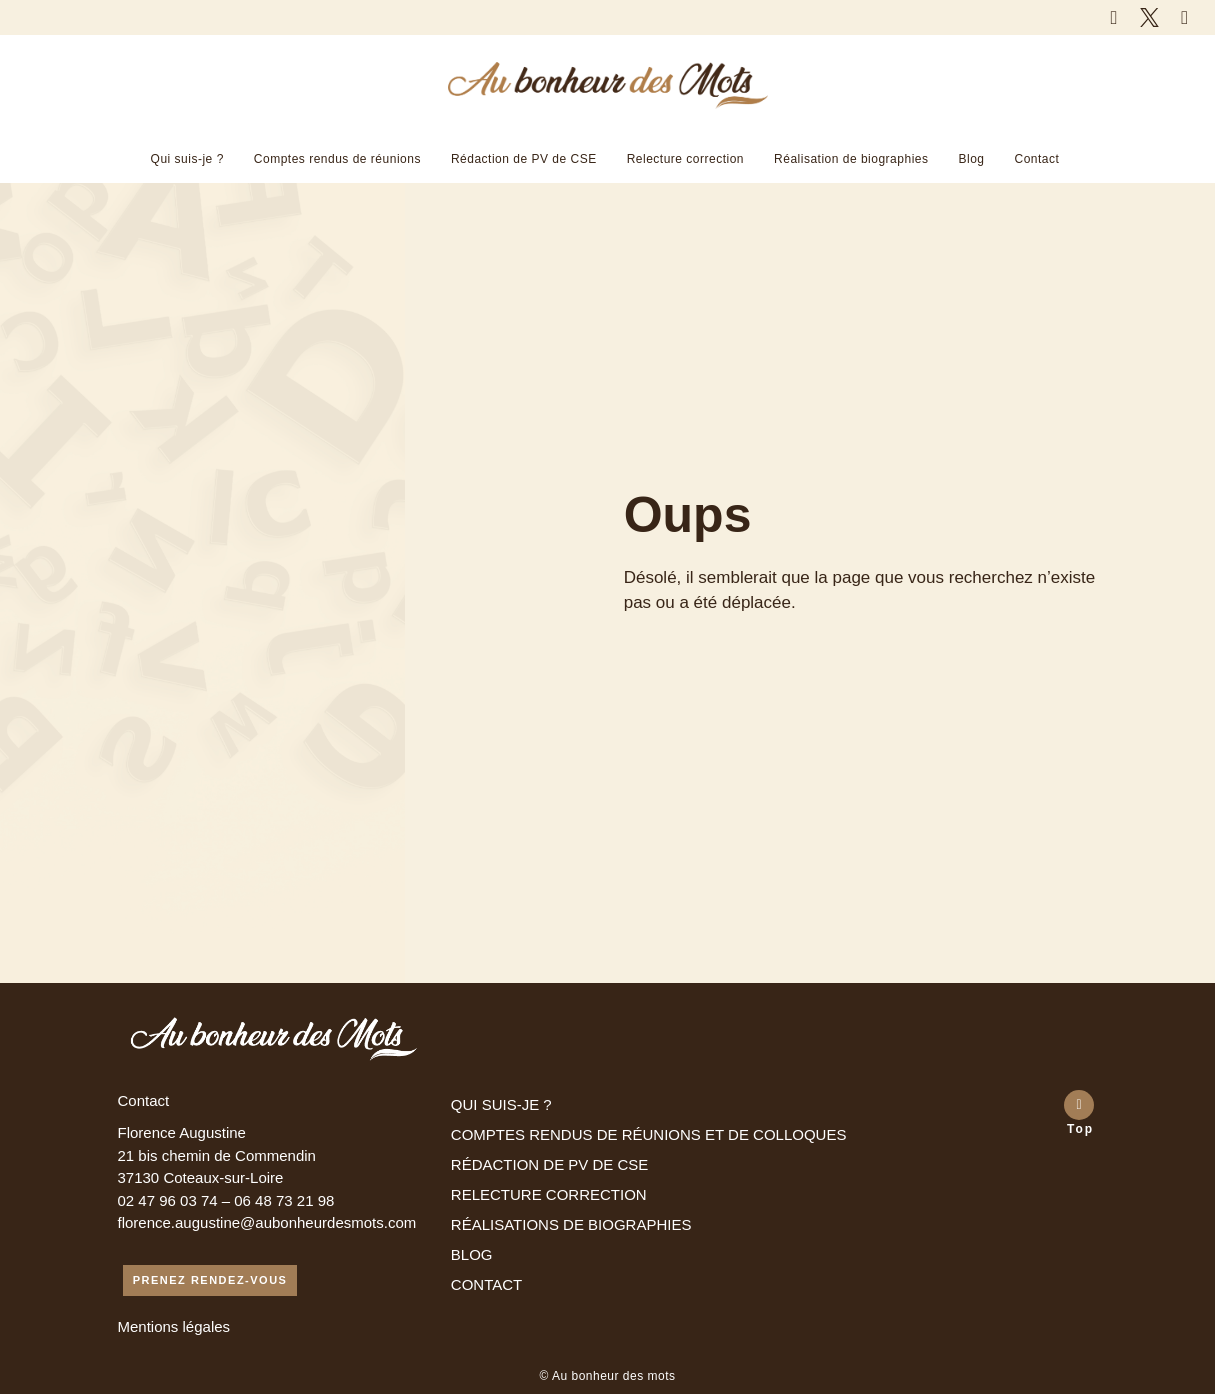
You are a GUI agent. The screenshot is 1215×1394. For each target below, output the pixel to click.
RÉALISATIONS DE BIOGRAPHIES (571, 1224)
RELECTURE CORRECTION (549, 1194)
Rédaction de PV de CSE (524, 159)
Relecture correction (685, 159)
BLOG (472, 1254)
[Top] (1079, 1105)
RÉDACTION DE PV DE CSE (550, 1164)
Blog (971, 159)
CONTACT (486, 1284)
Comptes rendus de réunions (337, 159)
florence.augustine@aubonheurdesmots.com (267, 1222)
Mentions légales (174, 1326)
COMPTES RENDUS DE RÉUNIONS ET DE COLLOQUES (649, 1134)
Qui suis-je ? (187, 159)
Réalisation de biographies (851, 159)
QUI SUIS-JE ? (501, 1104)
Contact (1037, 159)
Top (1080, 1129)
